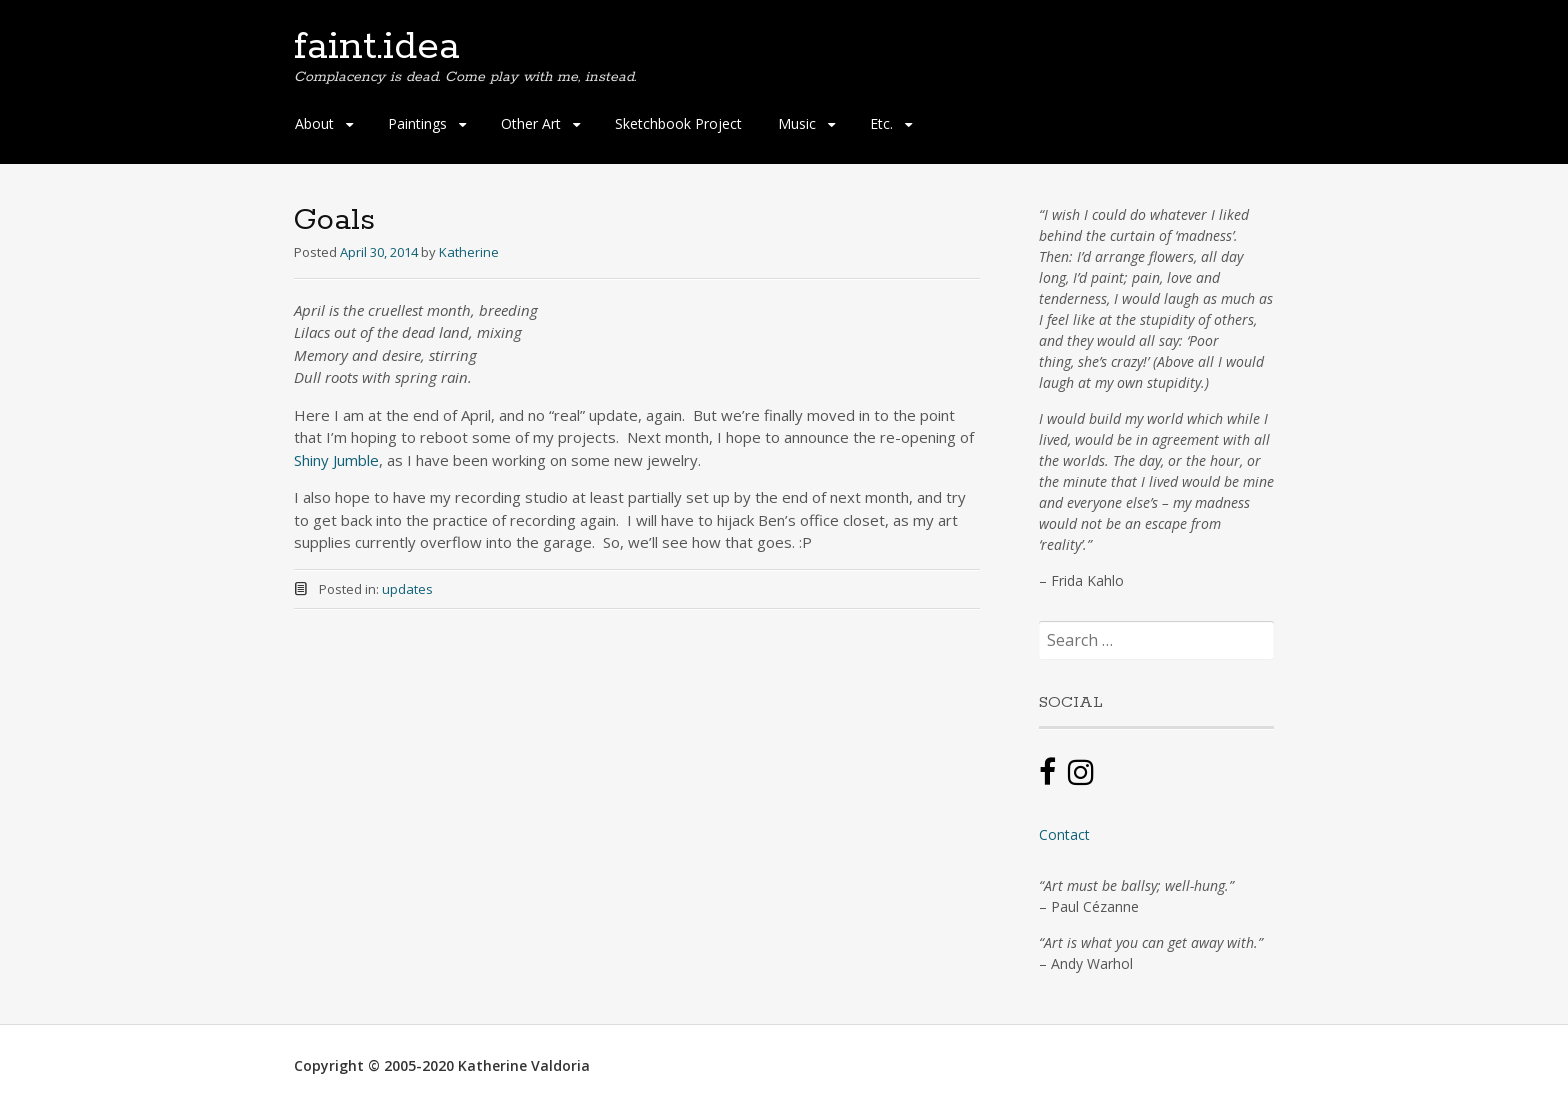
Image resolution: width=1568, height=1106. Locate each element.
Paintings (417, 123)
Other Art (531, 123)
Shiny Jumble (336, 460)
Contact (1064, 834)
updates (407, 589)
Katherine (469, 252)
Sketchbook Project (678, 123)
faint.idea (377, 47)
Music (797, 123)
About (314, 123)
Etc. (881, 123)
